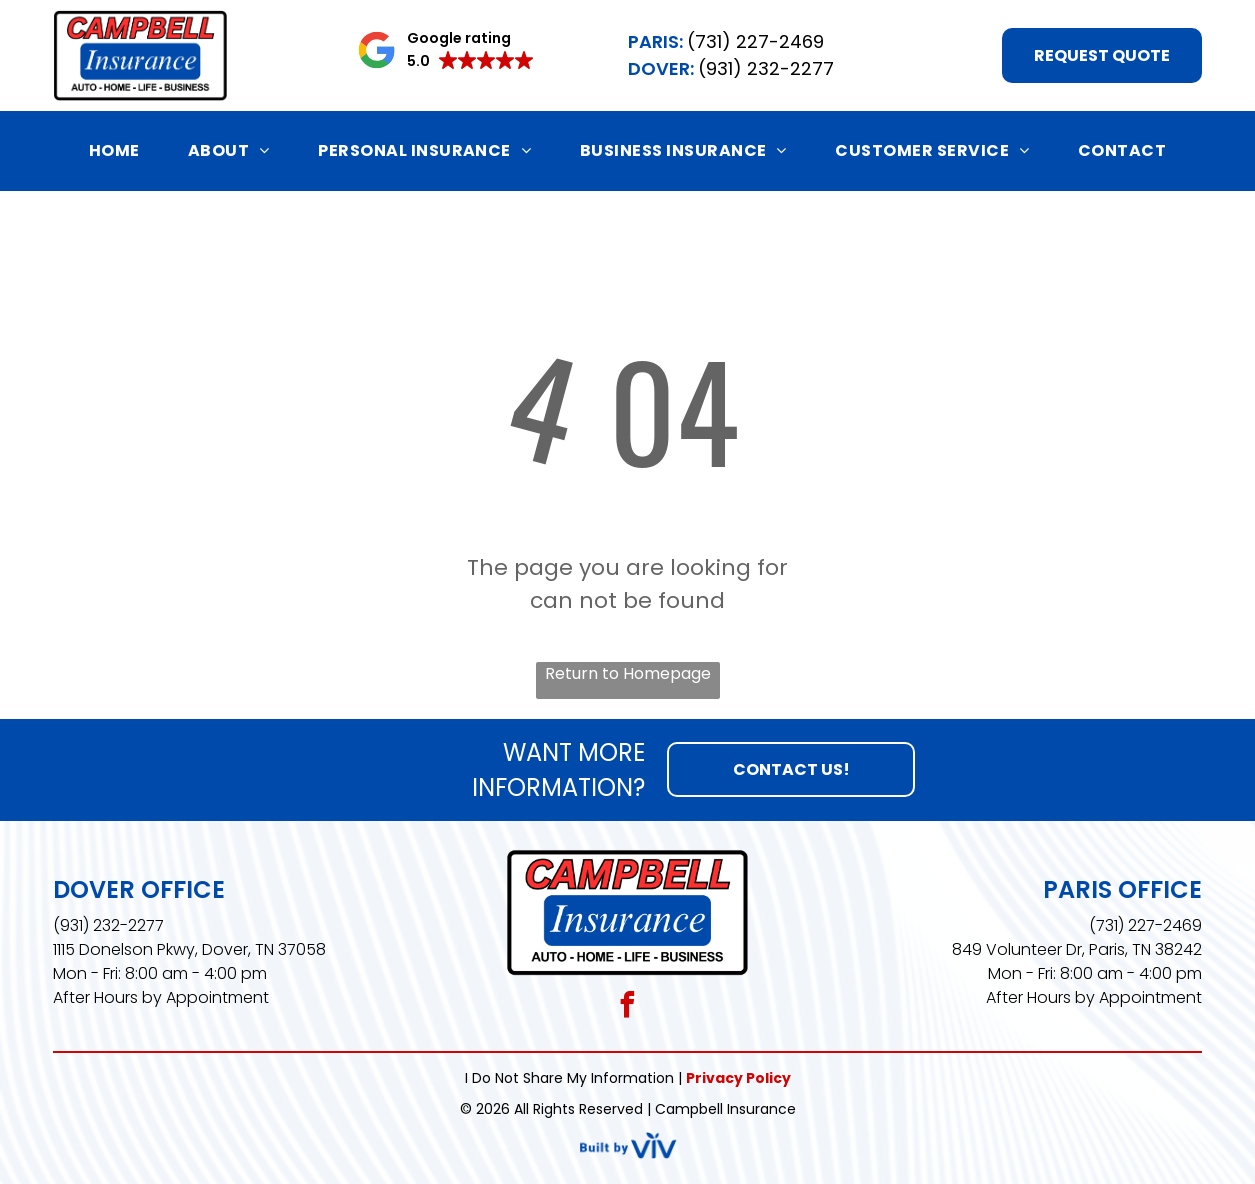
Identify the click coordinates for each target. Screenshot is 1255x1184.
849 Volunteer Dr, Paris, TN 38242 (1077, 949)
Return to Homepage (628, 673)
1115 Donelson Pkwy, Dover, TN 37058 (189, 949)
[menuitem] (114, 150)
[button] (445, 50)
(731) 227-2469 (1145, 925)
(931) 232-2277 (108, 925)
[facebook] (627, 1007)
